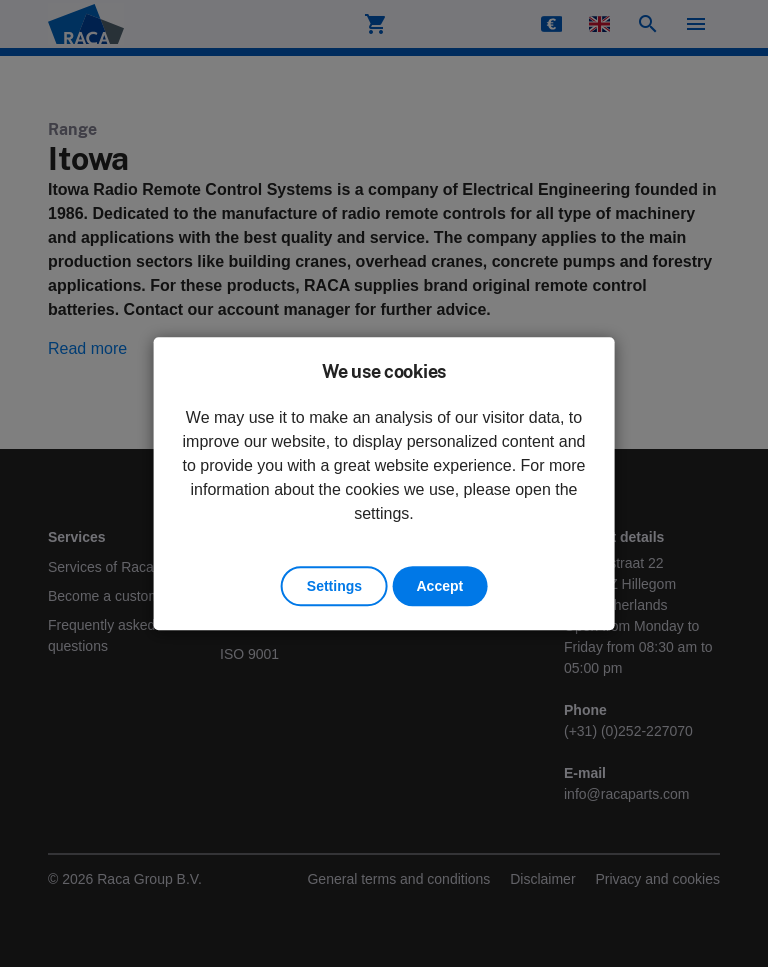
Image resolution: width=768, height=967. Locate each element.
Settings (334, 586)
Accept (439, 586)
